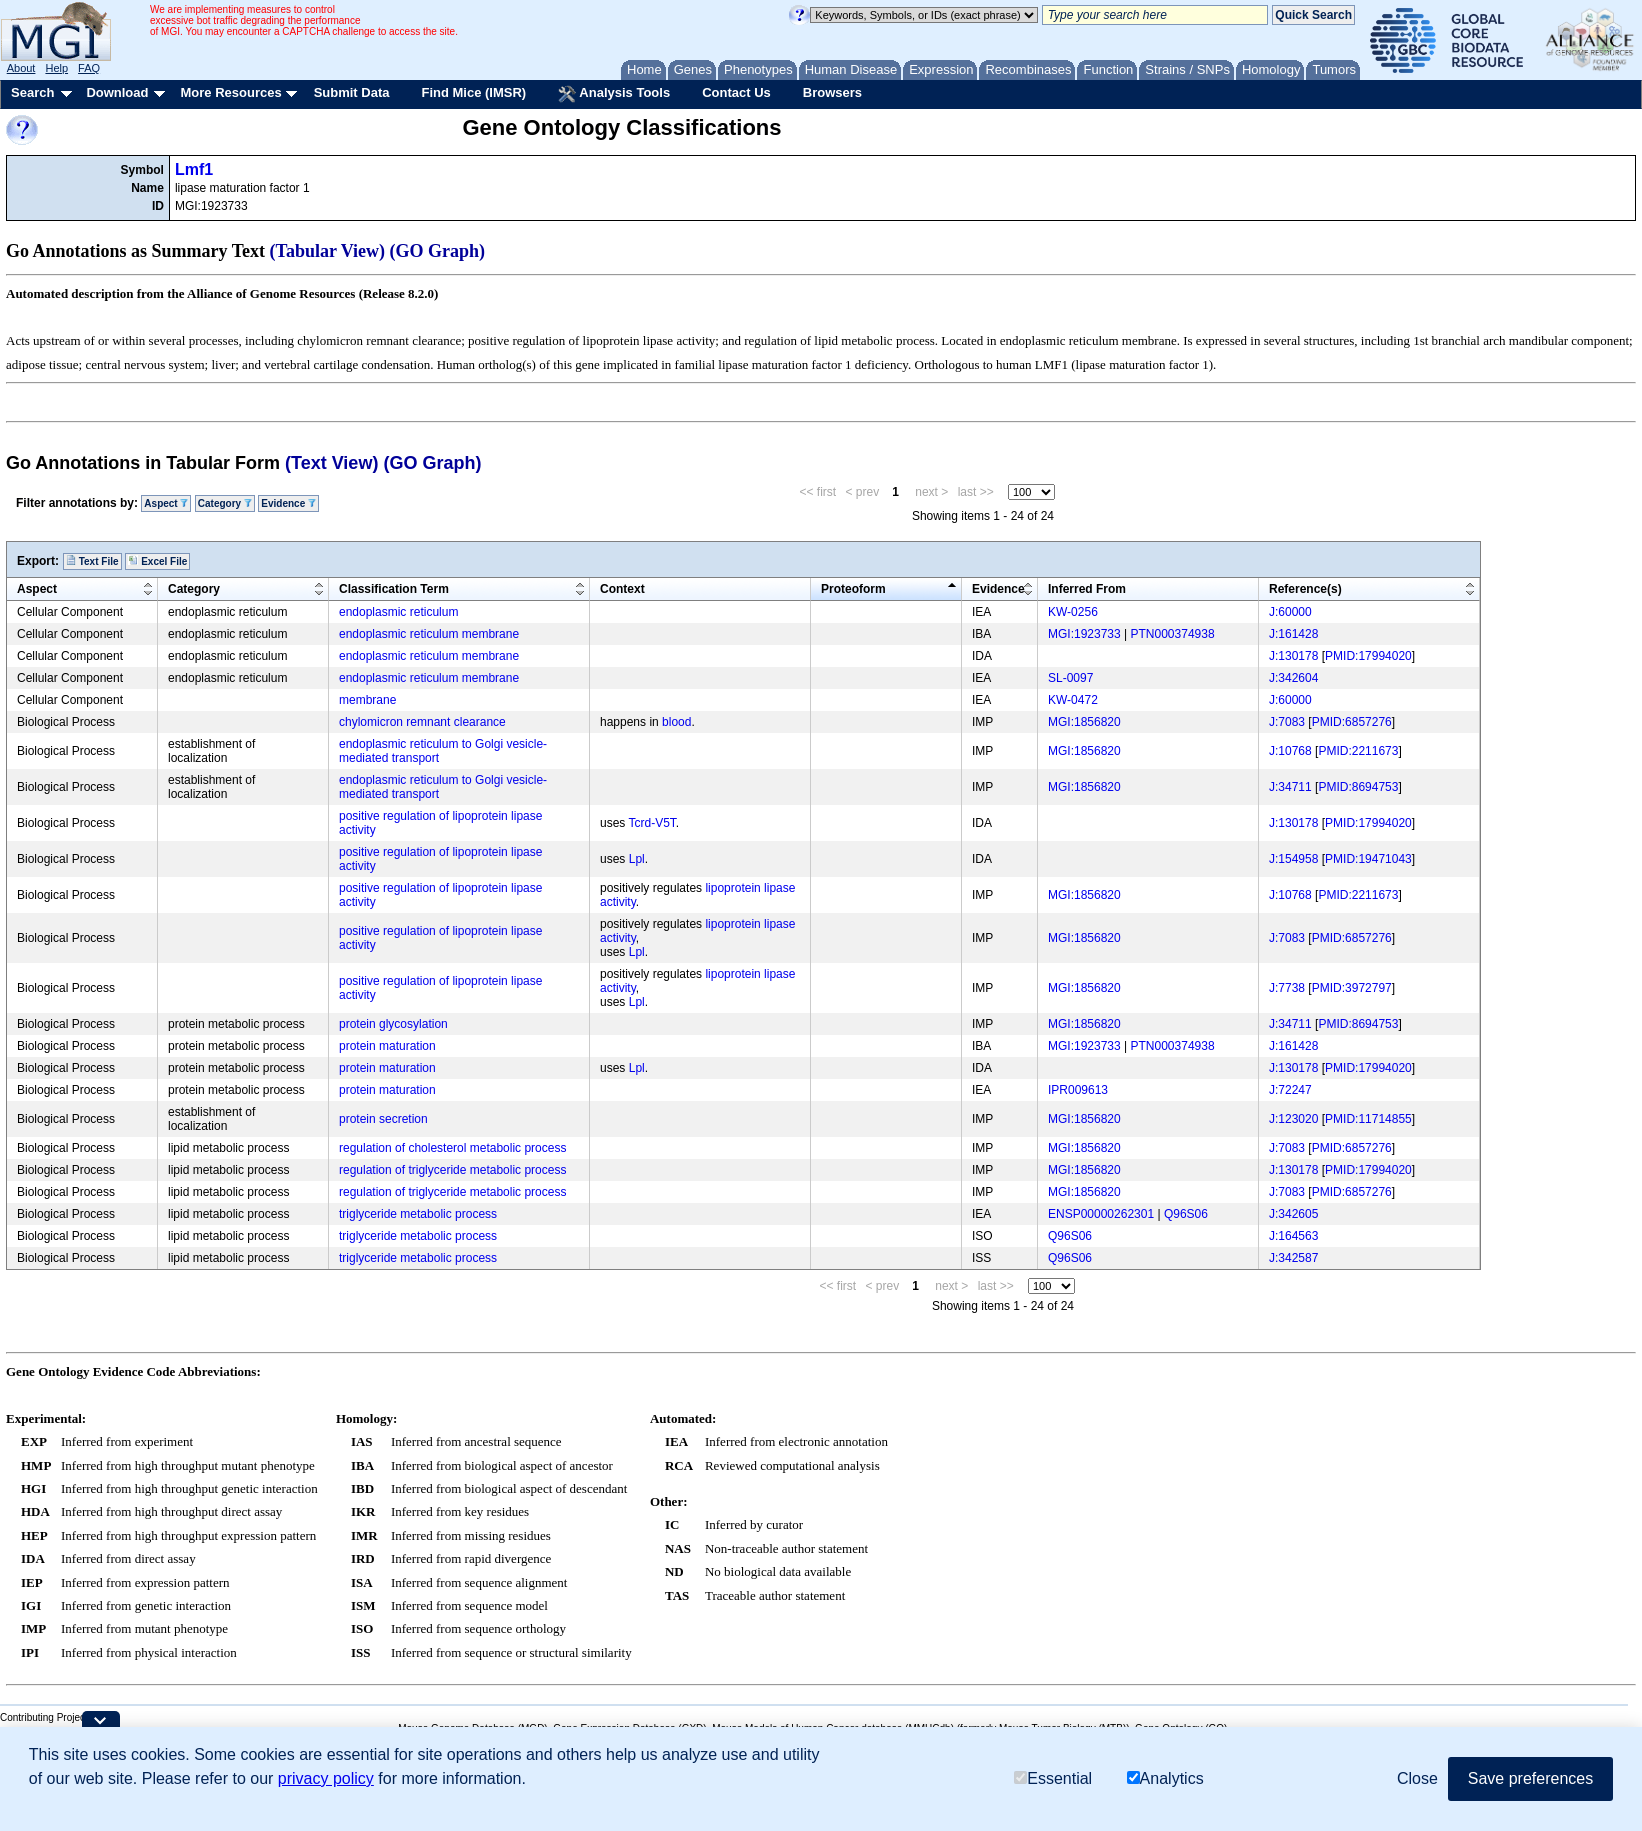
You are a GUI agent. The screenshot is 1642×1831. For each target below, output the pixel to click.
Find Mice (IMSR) (473, 92)
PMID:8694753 (1358, 787)
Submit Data (352, 92)
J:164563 (1293, 1236)
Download (117, 92)
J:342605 (1293, 1214)
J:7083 (1287, 722)
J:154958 (1293, 859)
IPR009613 (1078, 1090)
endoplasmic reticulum (398, 612)
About (21, 68)
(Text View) (331, 463)
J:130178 (1293, 656)
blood (676, 722)
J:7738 (1287, 988)
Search (32, 92)
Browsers (832, 92)
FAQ (89, 68)
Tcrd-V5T (651, 823)
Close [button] (1417, 1778)
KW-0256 (1073, 612)
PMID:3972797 (1352, 988)
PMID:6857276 (1352, 722)
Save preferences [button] (1530, 1778)
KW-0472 (1073, 700)
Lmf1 (194, 169)
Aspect (166, 503)
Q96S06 (1186, 1214)
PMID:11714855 (1368, 1119)
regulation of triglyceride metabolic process (452, 1170)
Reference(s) (1305, 589)
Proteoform (853, 589)
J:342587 (1293, 1258)
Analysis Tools (614, 94)
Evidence (288, 503)
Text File (92, 561)
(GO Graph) (438, 251)
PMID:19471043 (1368, 859)
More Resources (230, 92)
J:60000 (1290, 612)
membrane (367, 700)
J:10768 (1290, 751)
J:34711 (1290, 787)
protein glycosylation (393, 1024)
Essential (1053, 1778)
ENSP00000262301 (1101, 1214)
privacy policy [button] (326, 1778)
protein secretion (383, 1119)
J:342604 (1293, 678)
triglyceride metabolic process (418, 1214)
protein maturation (387, 1046)
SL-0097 (1070, 678)
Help (56, 68)
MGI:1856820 (1084, 722)
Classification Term (394, 589)
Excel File (157, 561)
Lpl (637, 859)
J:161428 (1293, 634)
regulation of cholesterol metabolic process (452, 1148)
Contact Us (736, 92)
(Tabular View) (328, 251)
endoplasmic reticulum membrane (429, 634)
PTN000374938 (1173, 634)
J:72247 (1290, 1090)
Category (225, 503)
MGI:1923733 (1084, 634)
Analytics (1165, 1778)
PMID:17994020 (1368, 656)
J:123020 (1293, 1119)
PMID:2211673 (1358, 751)
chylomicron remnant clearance (422, 722)
